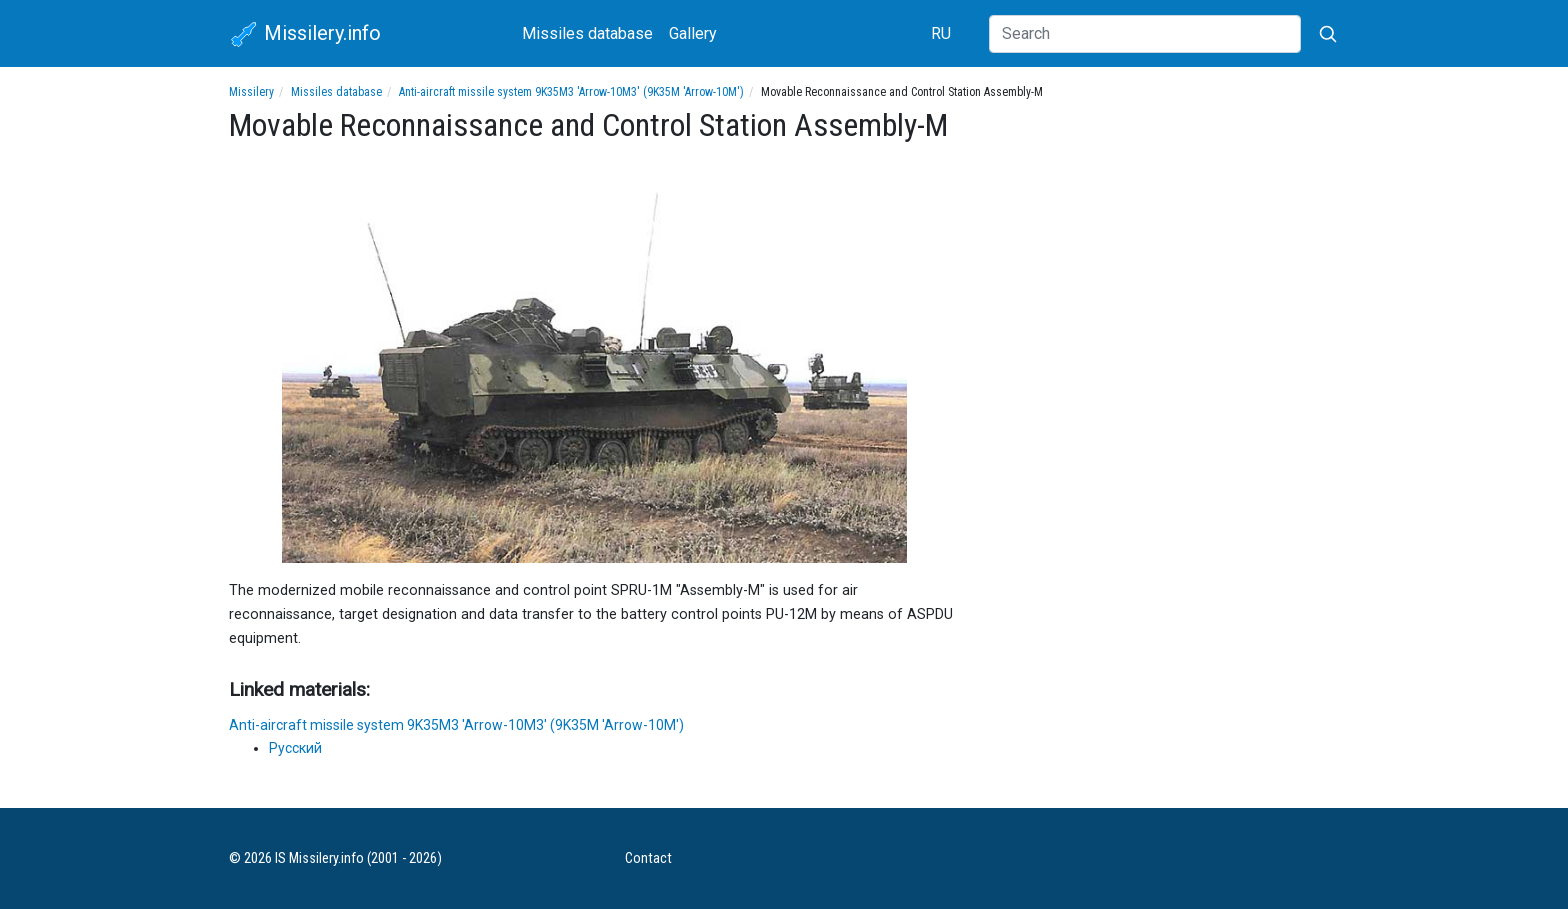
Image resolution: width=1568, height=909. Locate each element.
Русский (295, 748)
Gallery (693, 33)
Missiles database (587, 33)
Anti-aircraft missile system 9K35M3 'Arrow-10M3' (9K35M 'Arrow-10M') (571, 92)
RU (941, 33)
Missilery (251, 92)
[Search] (1145, 34)
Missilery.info (305, 35)
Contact (648, 858)
